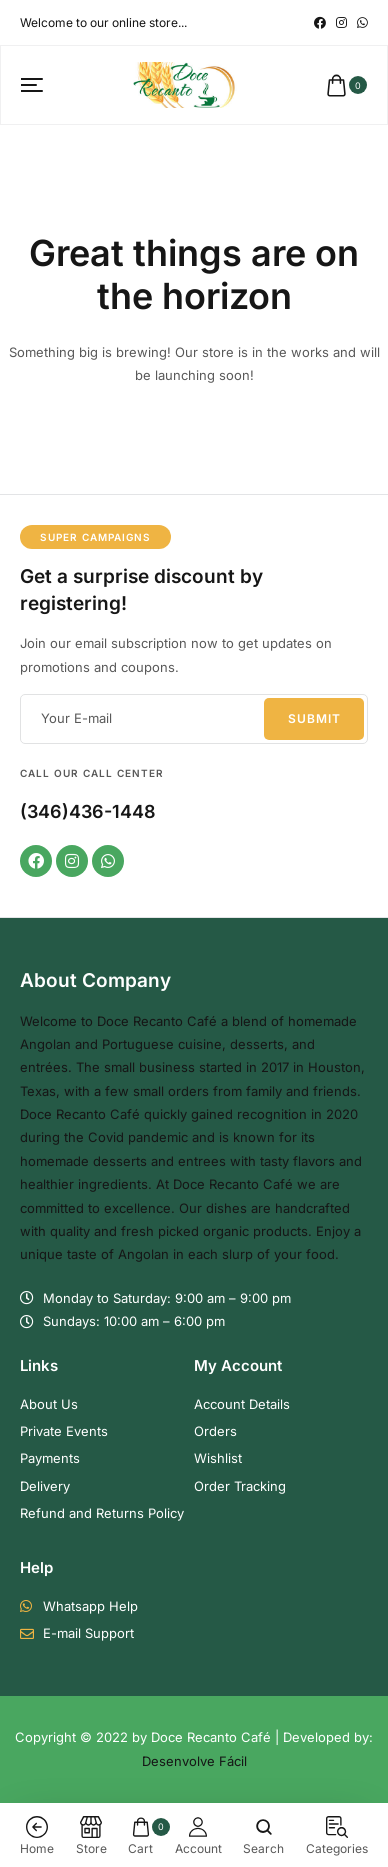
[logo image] (185, 84)
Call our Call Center (92, 773)
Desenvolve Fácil (194, 1761)
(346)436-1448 (88, 811)
